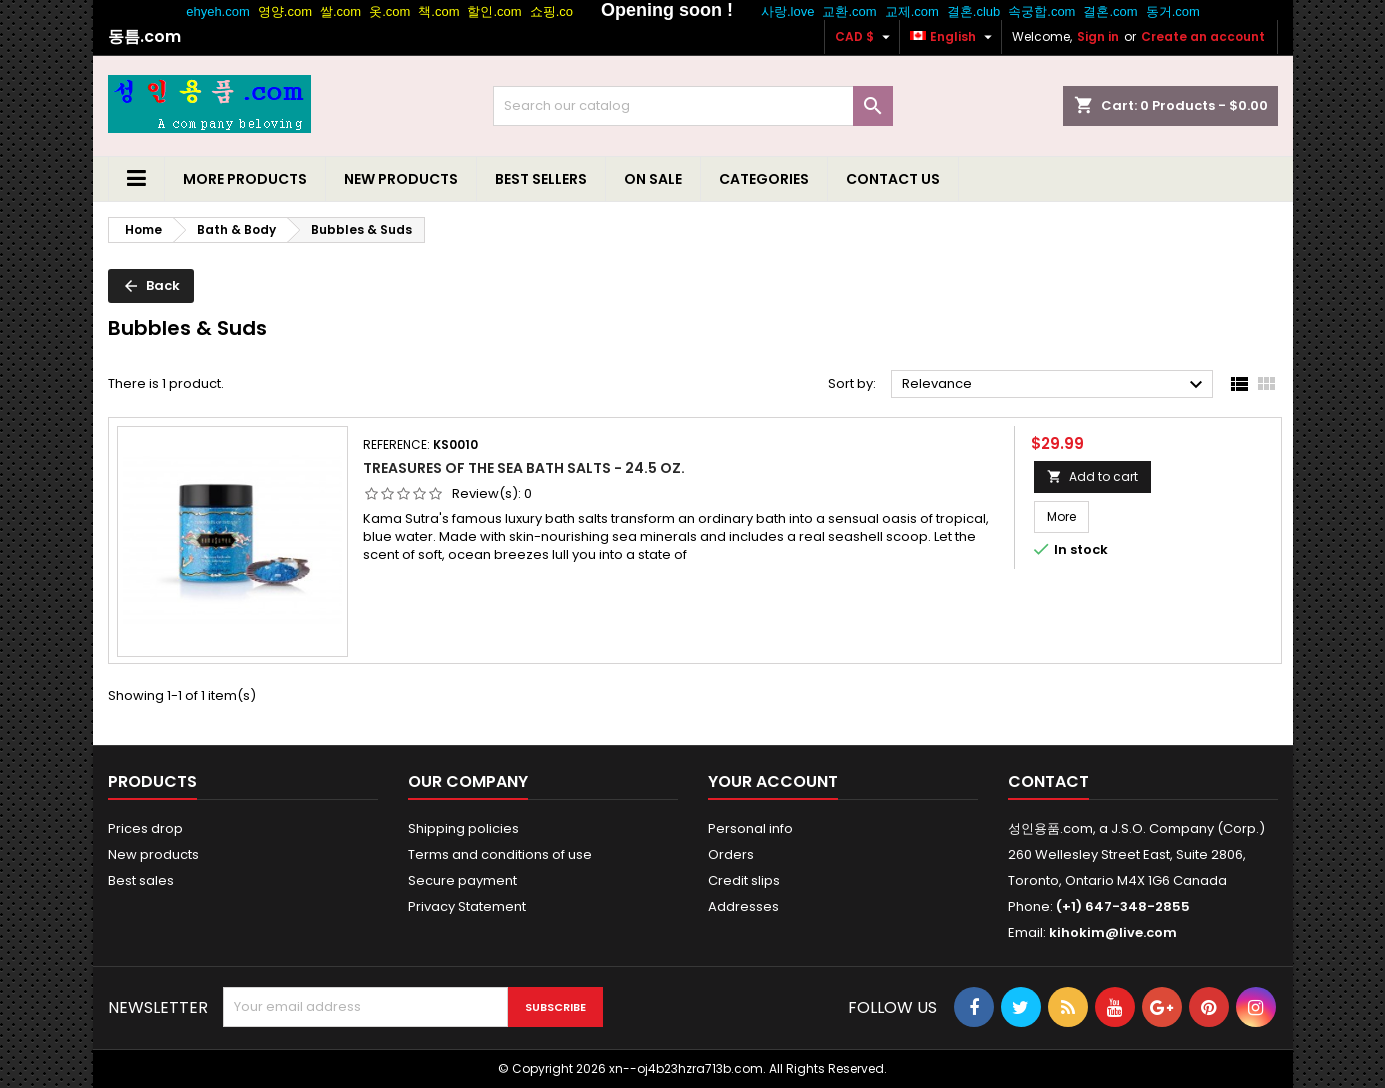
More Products (245, 179)
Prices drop (145, 828)
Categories (764, 179)
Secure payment (462, 880)
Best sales (141, 880)
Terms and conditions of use (500, 854)
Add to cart (1092, 476)
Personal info (750, 828)
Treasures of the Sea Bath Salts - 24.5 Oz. (524, 468)
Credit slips (744, 880)
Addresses (743, 906)
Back (151, 285)
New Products (401, 179)
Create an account (1203, 36)
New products (153, 854)
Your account (773, 781)
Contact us (893, 179)
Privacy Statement (467, 906)
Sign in (1098, 36)
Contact (1048, 781)
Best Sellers (541, 179)
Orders (731, 854)
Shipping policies (463, 828)
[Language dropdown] (953, 37)
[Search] (693, 106)
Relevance (1055, 385)
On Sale (653, 179)
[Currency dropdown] (865, 37)
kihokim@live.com (1113, 932)
